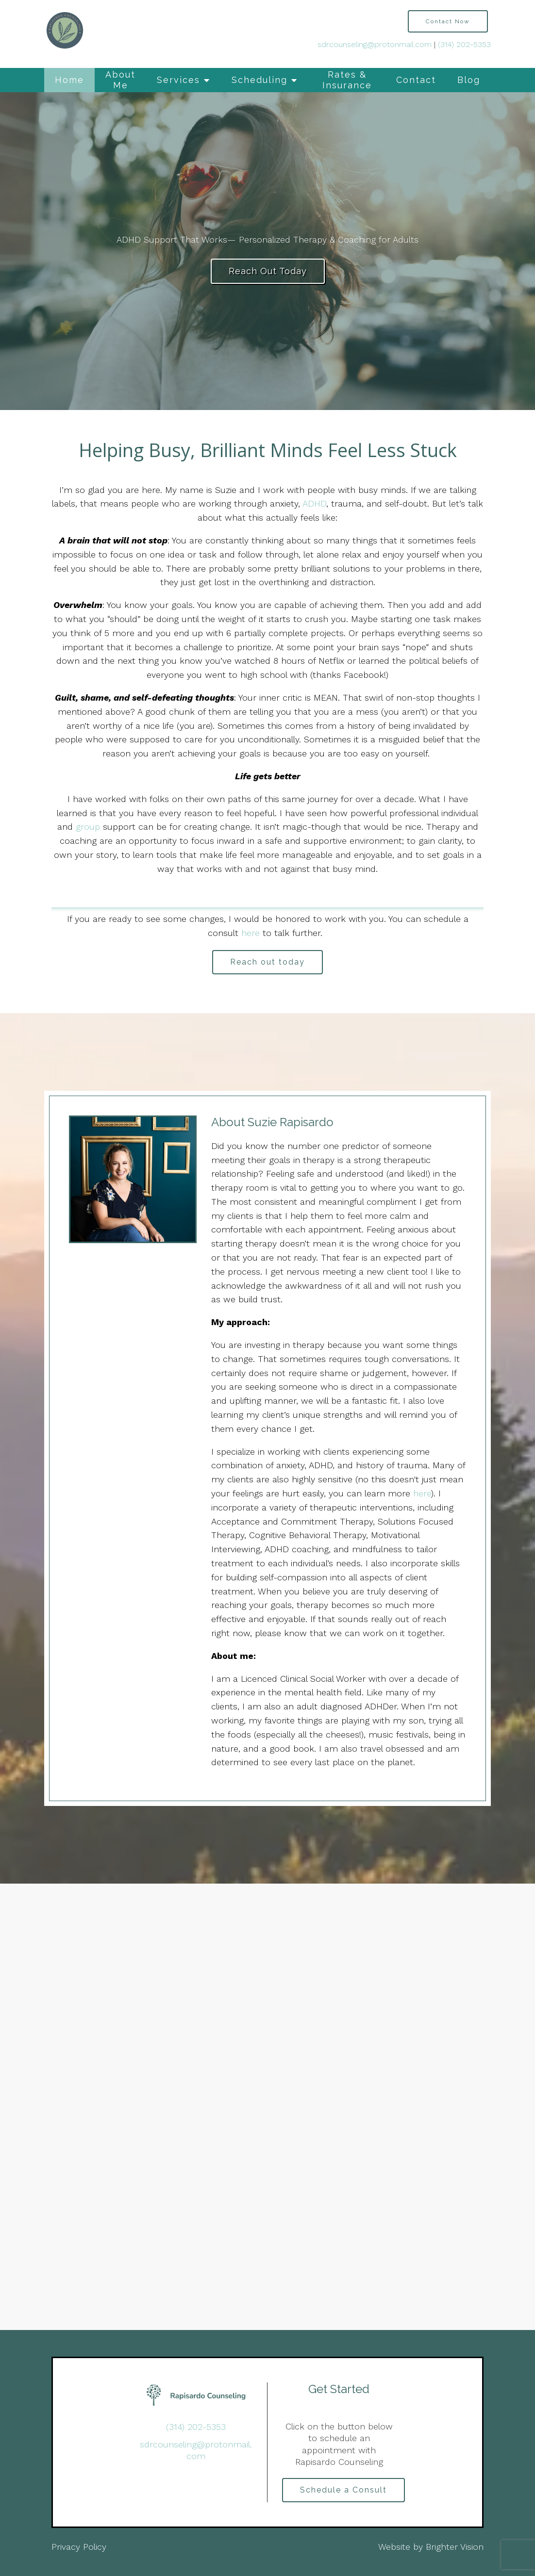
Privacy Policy (78, 2547)
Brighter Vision (455, 2547)
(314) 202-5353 (464, 44)
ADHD (314, 503)
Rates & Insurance (347, 79)
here (252, 933)
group (88, 826)
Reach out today (267, 962)
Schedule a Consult (343, 2489)
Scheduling (259, 80)
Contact (416, 80)
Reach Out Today (268, 271)
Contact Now (448, 21)
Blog (468, 80)
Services (178, 80)
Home (69, 80)
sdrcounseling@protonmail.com (375, 44)
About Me (120, 79)
